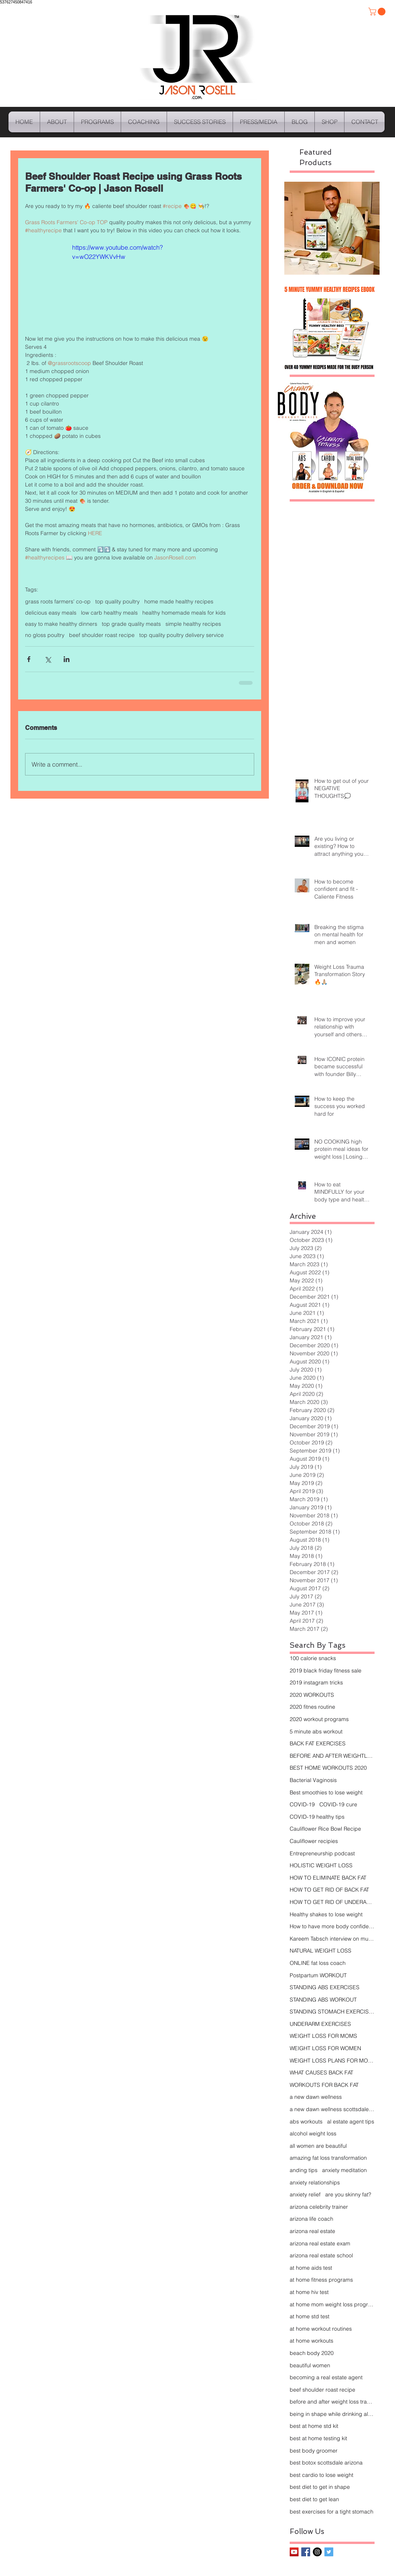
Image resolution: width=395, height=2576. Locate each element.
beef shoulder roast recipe (102, 635)
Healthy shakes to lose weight (326, 1914)
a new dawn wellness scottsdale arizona (332, 2109)
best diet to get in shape (320, 2486)
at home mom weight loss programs (332, 2304)
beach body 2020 (312, 2353)
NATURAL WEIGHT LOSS (320, 1950)
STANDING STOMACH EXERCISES (332, 2011)
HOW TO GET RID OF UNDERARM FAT (332, 1902)
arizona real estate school (321, 2255)
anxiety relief (305, 2194)
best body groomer (314, 2450)
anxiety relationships (315, 2182)
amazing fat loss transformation (328, 2157)
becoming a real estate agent (326, 2377)
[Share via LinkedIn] (66, 659)
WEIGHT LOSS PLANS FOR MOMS (332, 2060)
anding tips (303, 2170)
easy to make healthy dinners (61, 624)
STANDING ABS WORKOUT (323, 1999)
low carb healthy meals (109, 613)
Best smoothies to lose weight (326, 1792)
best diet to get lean (314, 2499)
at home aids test (311, 2267)
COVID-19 (302, 1804)
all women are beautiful (318, 2145)
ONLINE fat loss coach (318, 1962)
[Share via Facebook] (28, 659)
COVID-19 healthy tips (317, 1816)
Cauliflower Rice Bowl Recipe (325, 1828)
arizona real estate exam (320, 2243)
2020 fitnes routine (312, 1706)
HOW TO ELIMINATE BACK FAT (328, 1877)
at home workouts (311, 2340)
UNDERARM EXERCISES (320, 2023)
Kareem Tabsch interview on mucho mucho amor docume (332, 1938)
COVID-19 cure (338, 1804)
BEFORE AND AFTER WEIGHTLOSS (332, 1755)
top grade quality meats (131, 624)
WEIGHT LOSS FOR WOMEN (325, 2048)
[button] (377, 11)
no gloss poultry (44, 635)
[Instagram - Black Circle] (317, 2551)
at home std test (309, 2316)
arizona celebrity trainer (319, 2206)
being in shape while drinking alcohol (332, 2413)
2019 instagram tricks (316, 1682)
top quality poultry (117, 601)
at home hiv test (309, 2292)
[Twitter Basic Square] (328, 2551)
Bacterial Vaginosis (313, 1780)
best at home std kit (314, 2425)
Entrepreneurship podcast (322, 1853)
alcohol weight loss (313, 2133)
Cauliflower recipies (314, 1841)
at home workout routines (321, 2328)
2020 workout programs (319, 1719)
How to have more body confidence (332, 1926)
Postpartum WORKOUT (318, 1975)
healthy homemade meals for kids (184, 613)
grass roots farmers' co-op (58, 601)
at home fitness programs (321, 2279)
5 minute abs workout (316, 1731)
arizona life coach (311, 2218)
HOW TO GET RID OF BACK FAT (329, 1889)
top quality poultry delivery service (181, 635)
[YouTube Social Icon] (294, 2551)
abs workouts (306, 2121)
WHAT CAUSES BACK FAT (321, 2072)
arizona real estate (312, 2231)
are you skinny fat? (348, 2194)
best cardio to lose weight (321, 2474)
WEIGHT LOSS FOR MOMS (323, 2035)
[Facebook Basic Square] (305, 2551)
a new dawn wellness (316, 2096)
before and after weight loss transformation (332, 2401)
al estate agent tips (350, 2121)
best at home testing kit (318, 2438)
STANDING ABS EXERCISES (325, 1987)
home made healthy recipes (178, 601)
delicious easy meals (50, 613)
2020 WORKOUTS (312, 1694)
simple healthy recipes (193, 624)
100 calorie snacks (313, 1658)
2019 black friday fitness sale (325, 1670)
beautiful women (310, 2365)
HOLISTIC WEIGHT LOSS (321, 1865)
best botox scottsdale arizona (326, 2462)
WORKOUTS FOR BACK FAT (324, 2084)
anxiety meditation (344, 2170)
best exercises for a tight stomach (331, 2511)
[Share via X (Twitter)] (47, 659)
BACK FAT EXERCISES (318, 1743)
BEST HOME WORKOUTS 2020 (328, 1767)
